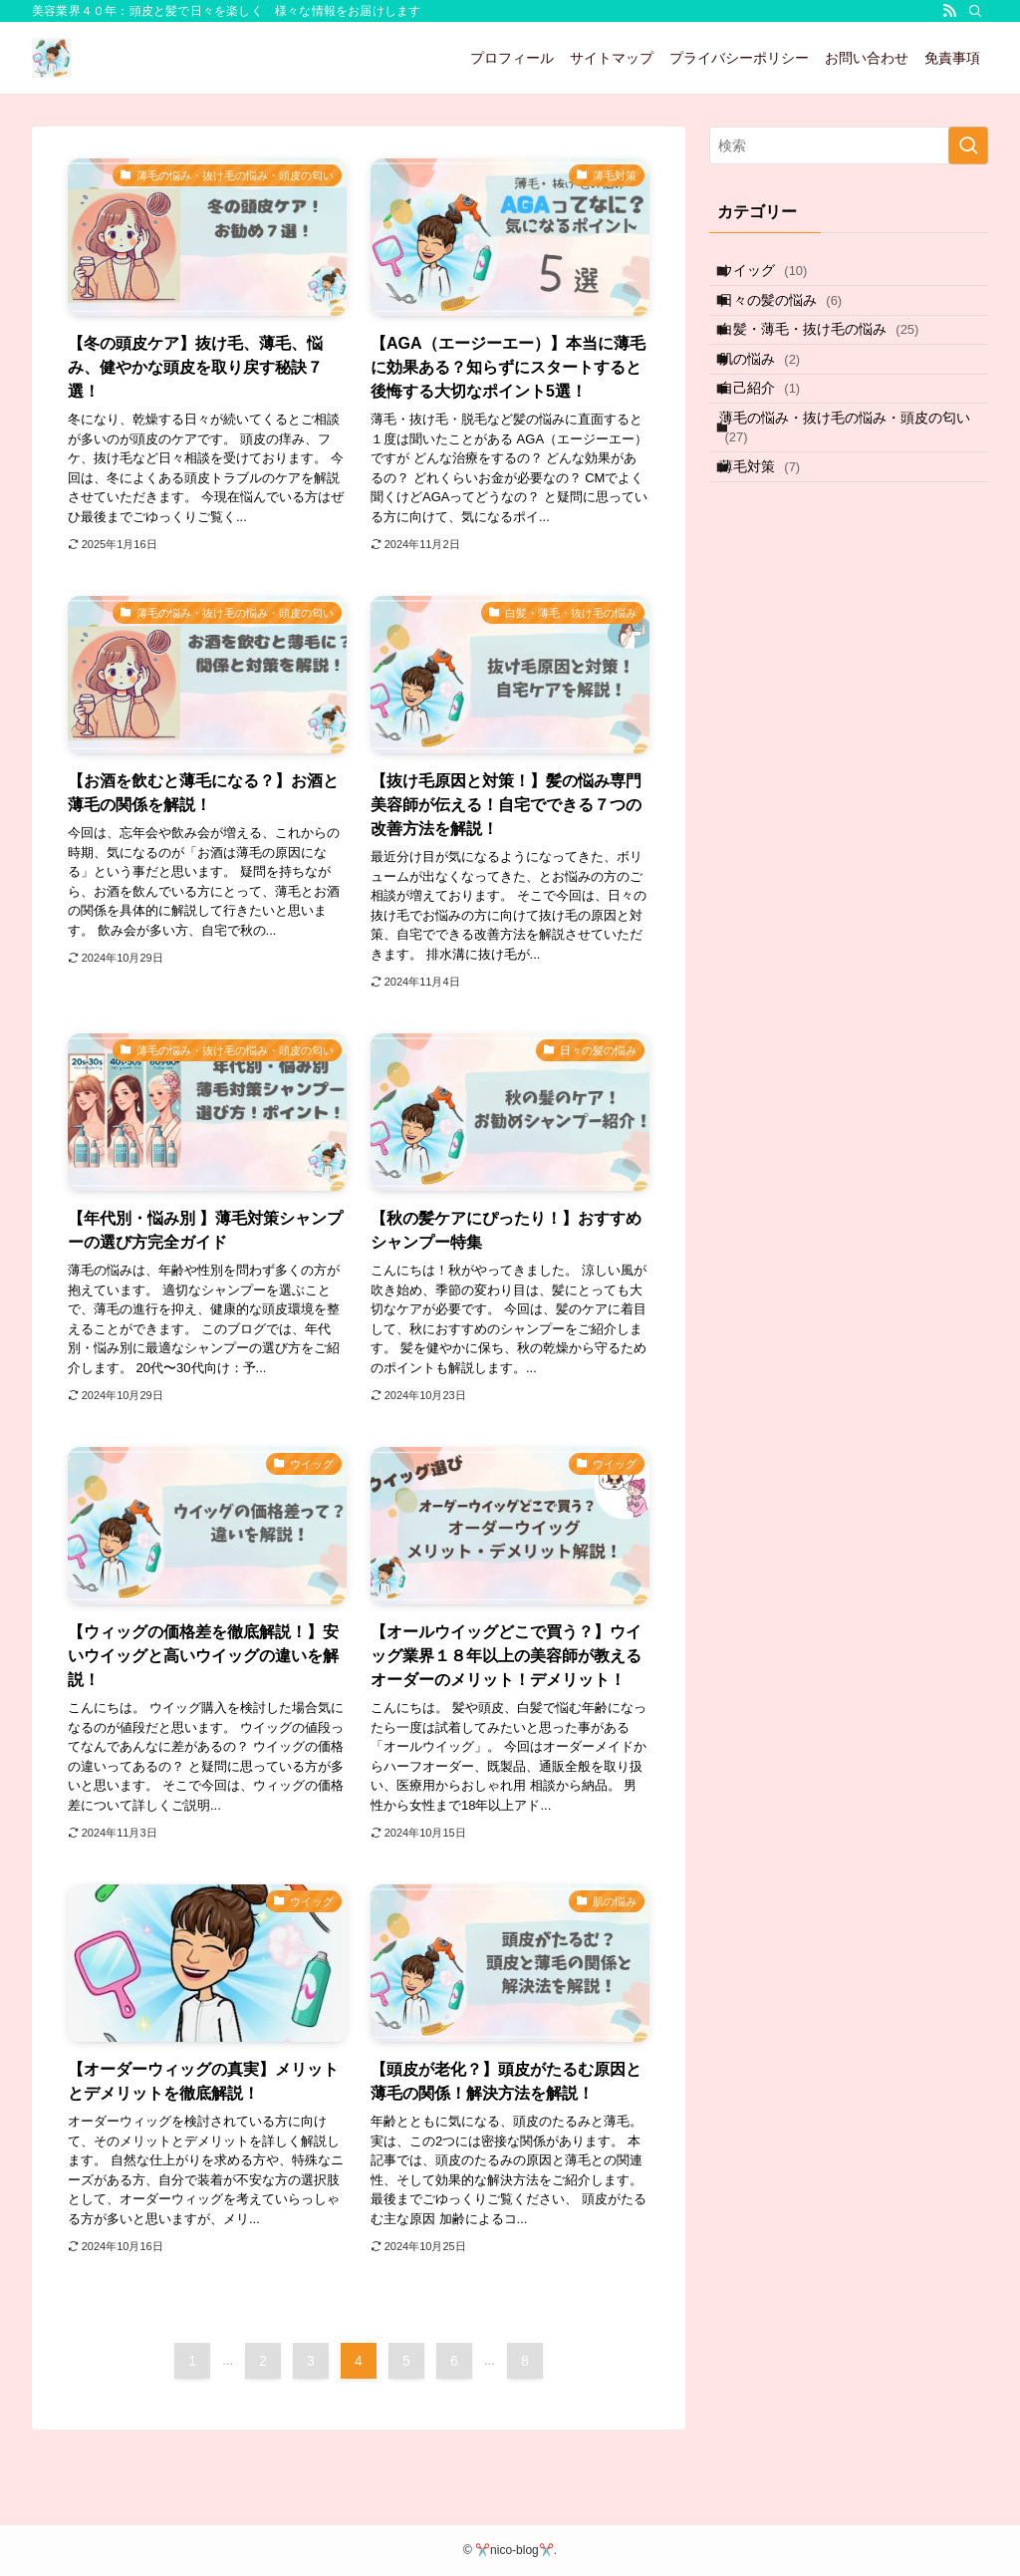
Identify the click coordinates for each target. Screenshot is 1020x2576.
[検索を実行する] (968, 145)
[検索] (975, 11)
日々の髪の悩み (795, 318)
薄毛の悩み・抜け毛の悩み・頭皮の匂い (852, 493)
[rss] (949, 11)
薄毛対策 (774, 544)
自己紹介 (774, 441)
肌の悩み (774, 401)
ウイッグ (778, 276)
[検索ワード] (848, 145)
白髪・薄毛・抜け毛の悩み (833, 359)
